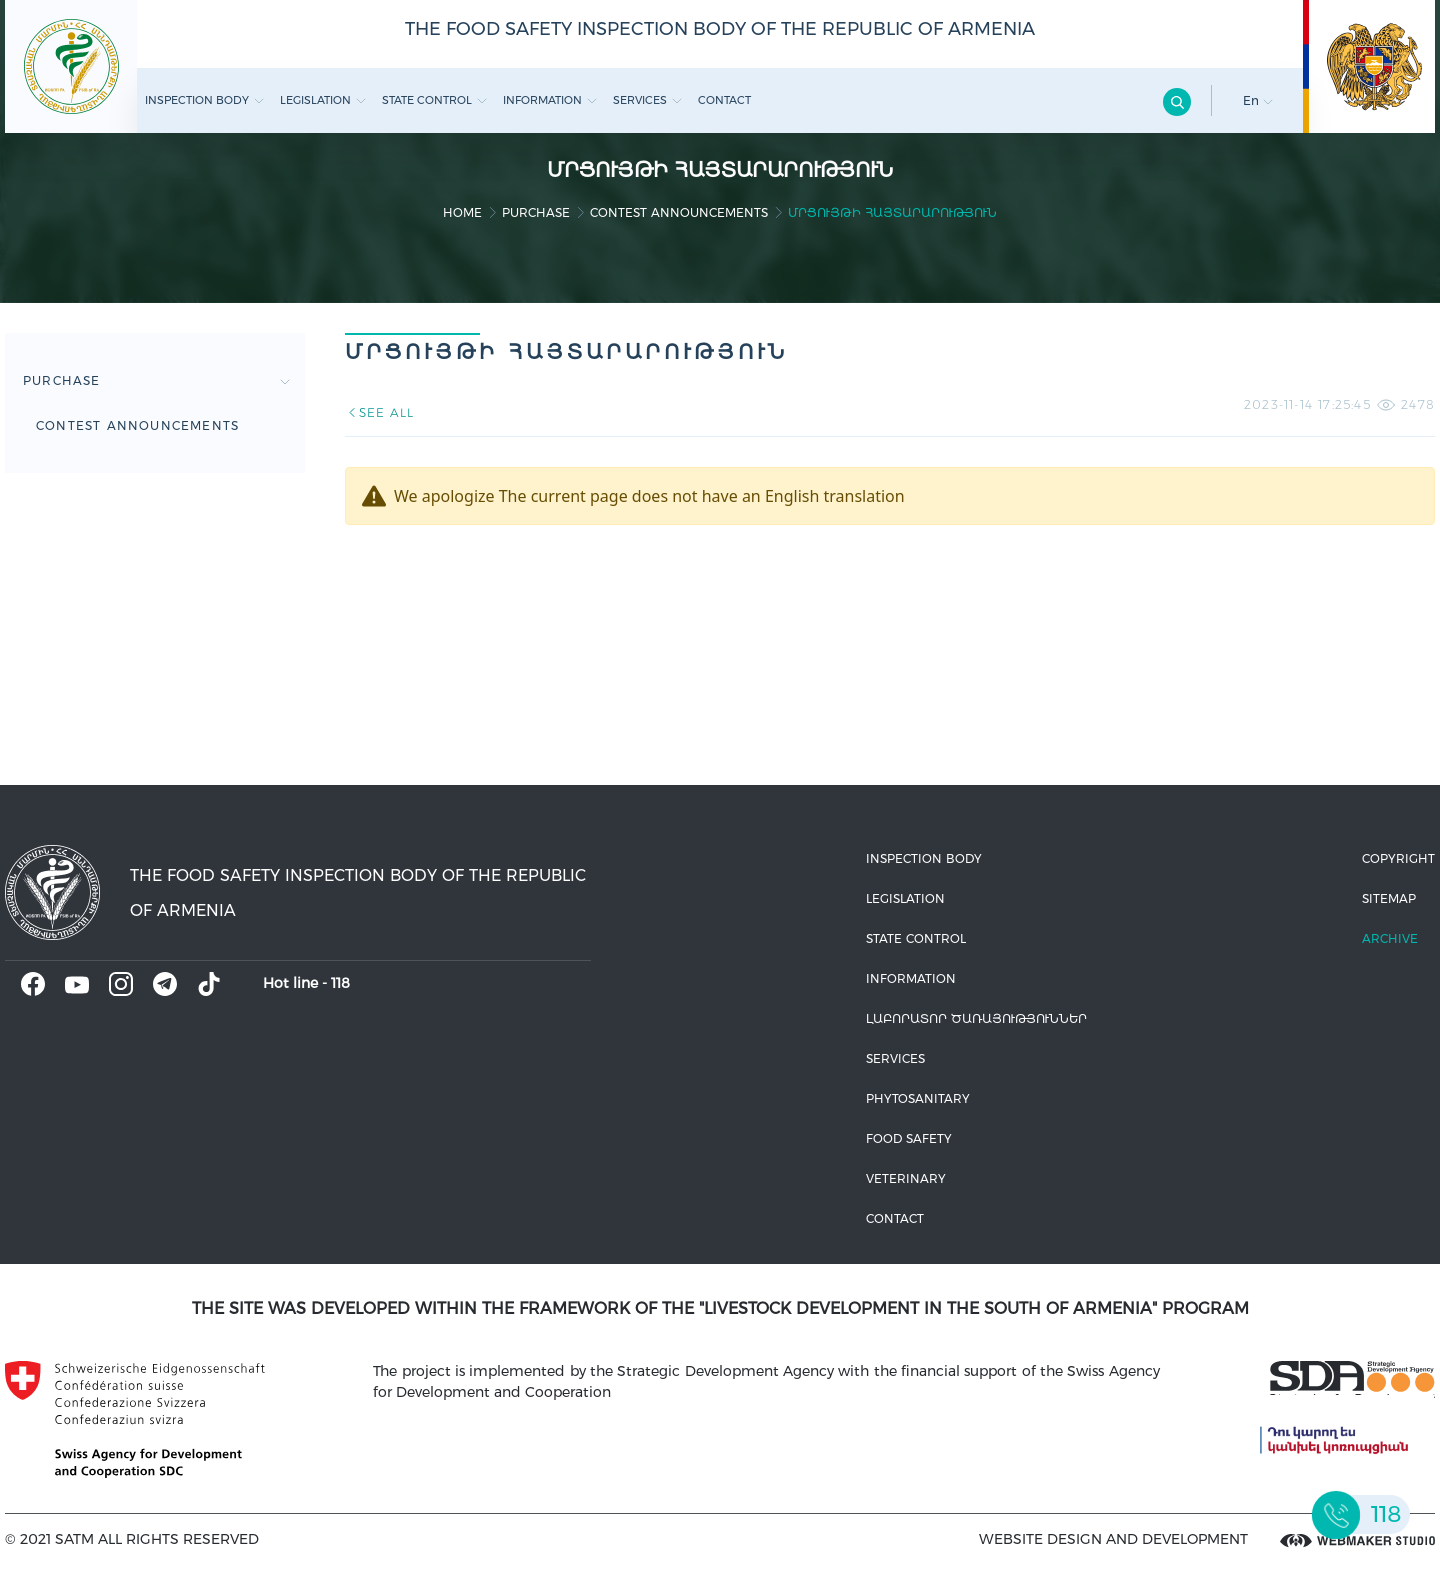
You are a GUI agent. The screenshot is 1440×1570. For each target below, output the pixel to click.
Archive (1390, 938)
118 (340, 983)
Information (550, 100)
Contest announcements (679, 212)
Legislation (323, 100)
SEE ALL (379, 412)
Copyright (1398, 858)
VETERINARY (906, 1178)
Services (647, 100)
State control (434, 100)
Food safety (909, 1138)
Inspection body (204, 100)
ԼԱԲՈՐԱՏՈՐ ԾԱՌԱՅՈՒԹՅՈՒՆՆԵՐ (976, 1018)
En (1258, 100)
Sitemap (1389, 898)
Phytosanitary (918, 1098)
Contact (724, 100)
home (462, 212)
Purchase (536, 212)
